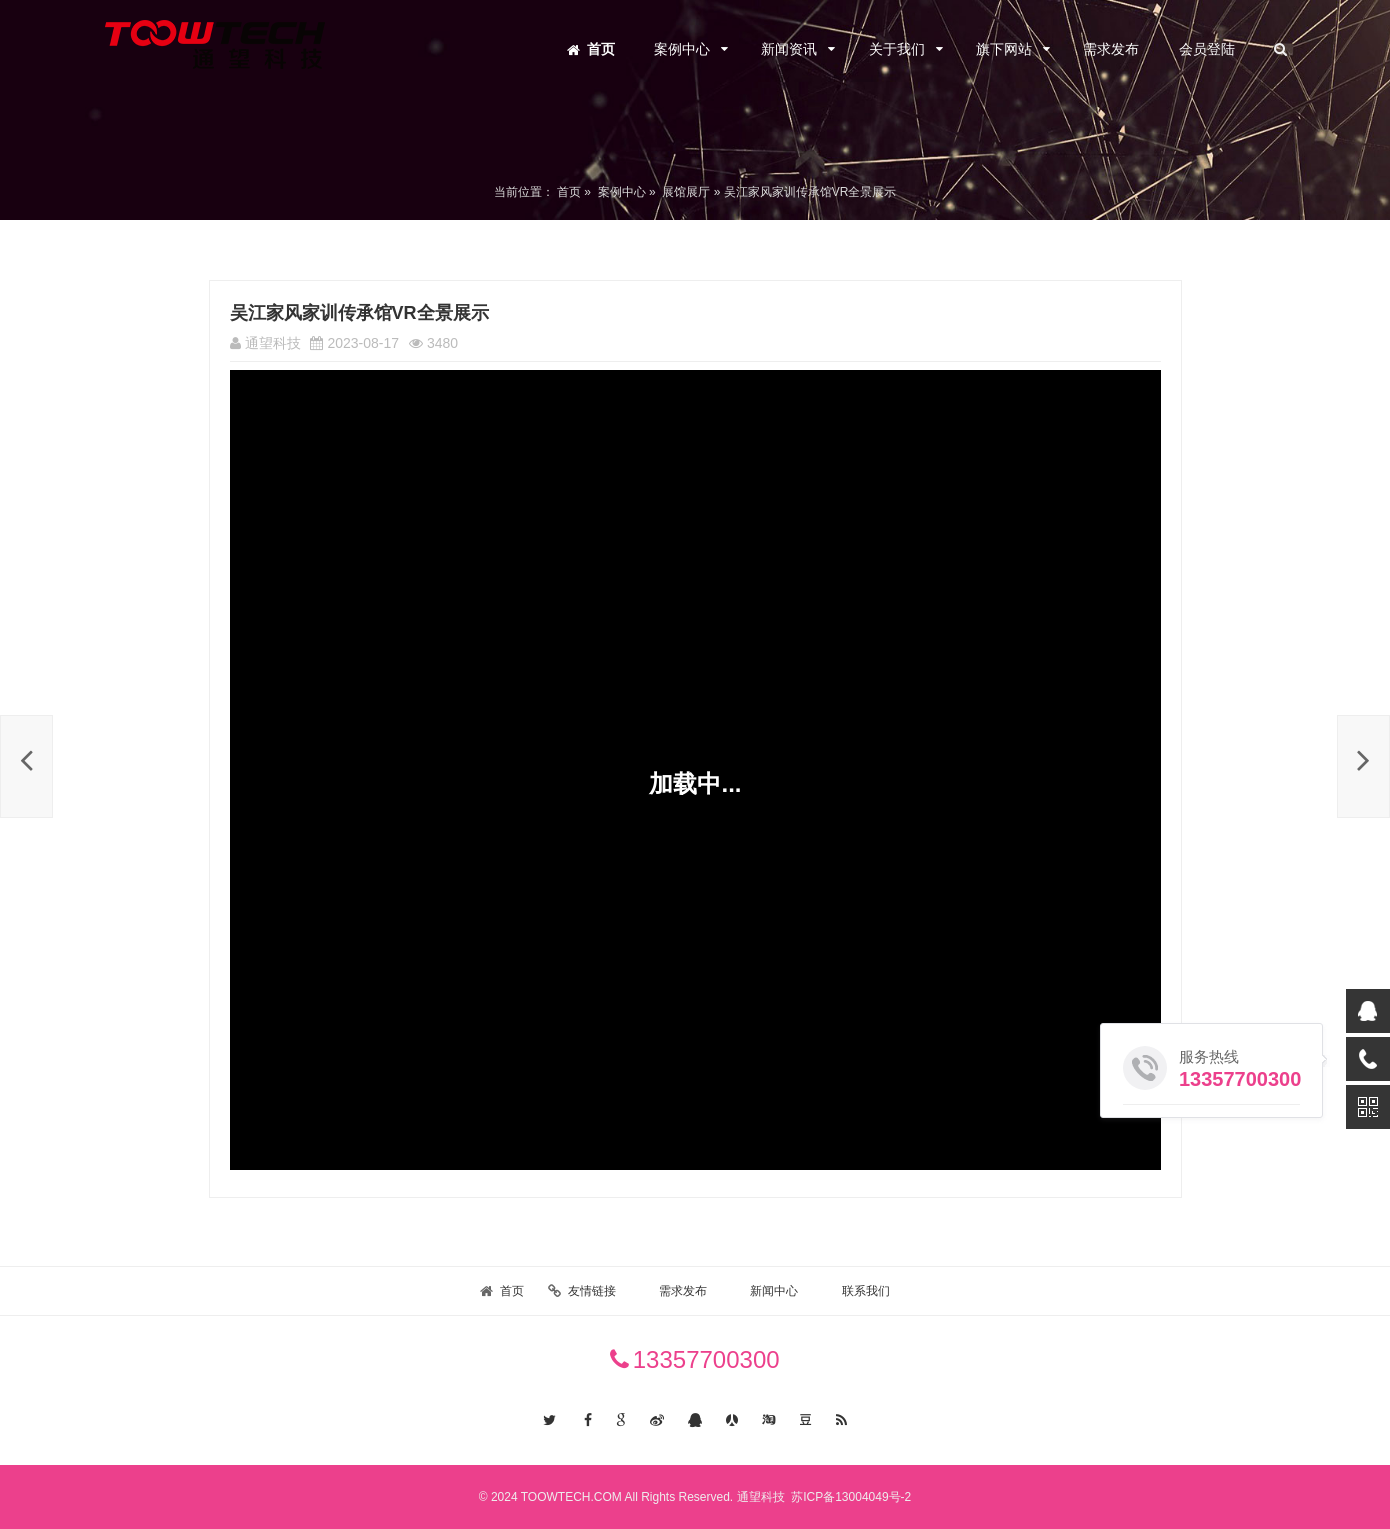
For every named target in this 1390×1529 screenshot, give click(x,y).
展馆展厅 (686, 192)
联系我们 (866, 1291)
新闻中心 (774, 1291)
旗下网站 (1004, 49)
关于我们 (897, 49)
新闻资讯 (789, 49)
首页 (601, 49)
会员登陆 (1207, 49)
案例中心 (682, 49)
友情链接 (592, 1291)
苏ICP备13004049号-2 (849, 1497)
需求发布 (1111, 49)
